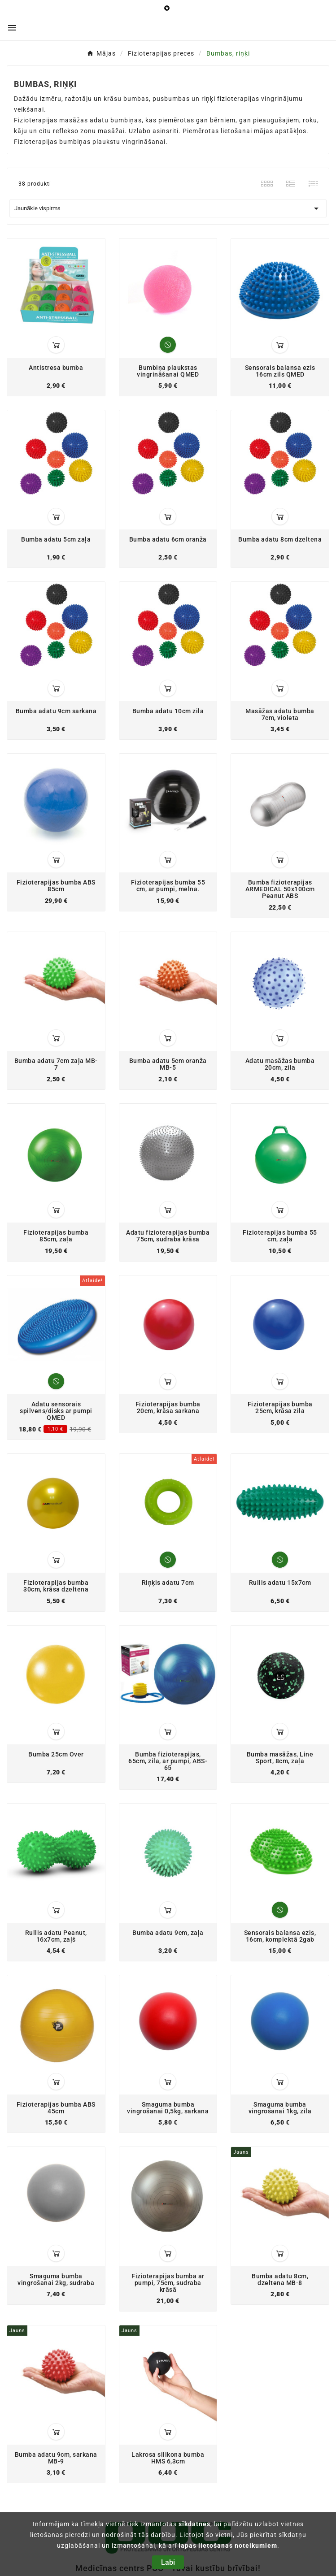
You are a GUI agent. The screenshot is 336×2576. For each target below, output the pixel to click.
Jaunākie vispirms (168, 208)
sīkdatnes (194, 2524)
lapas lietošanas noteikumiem (228, 2545)
